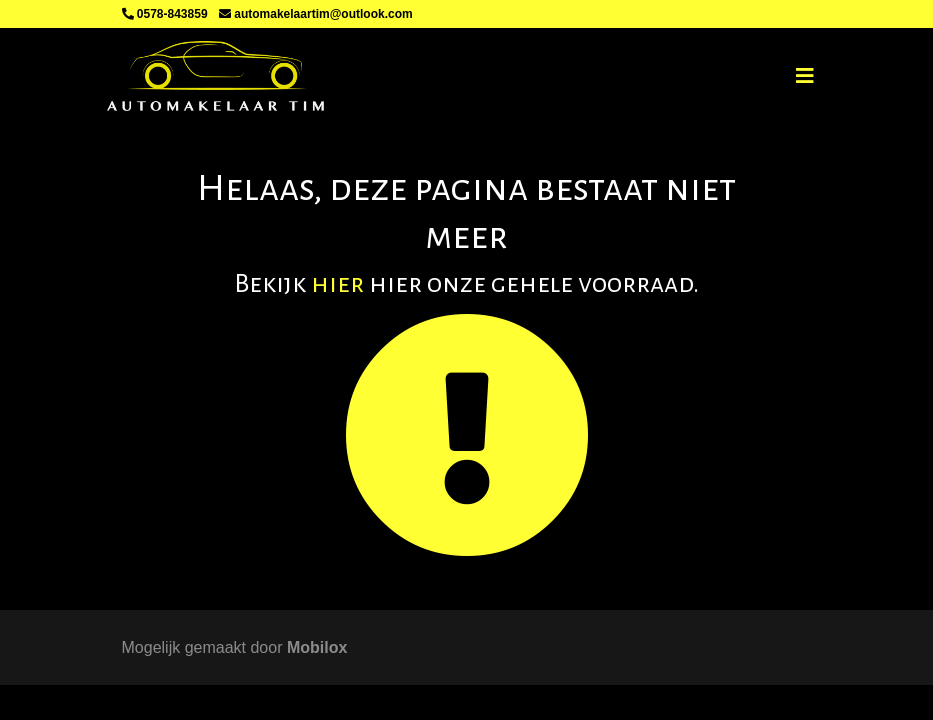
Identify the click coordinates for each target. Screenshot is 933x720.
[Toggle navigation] (805, 76)
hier (337, 284)
